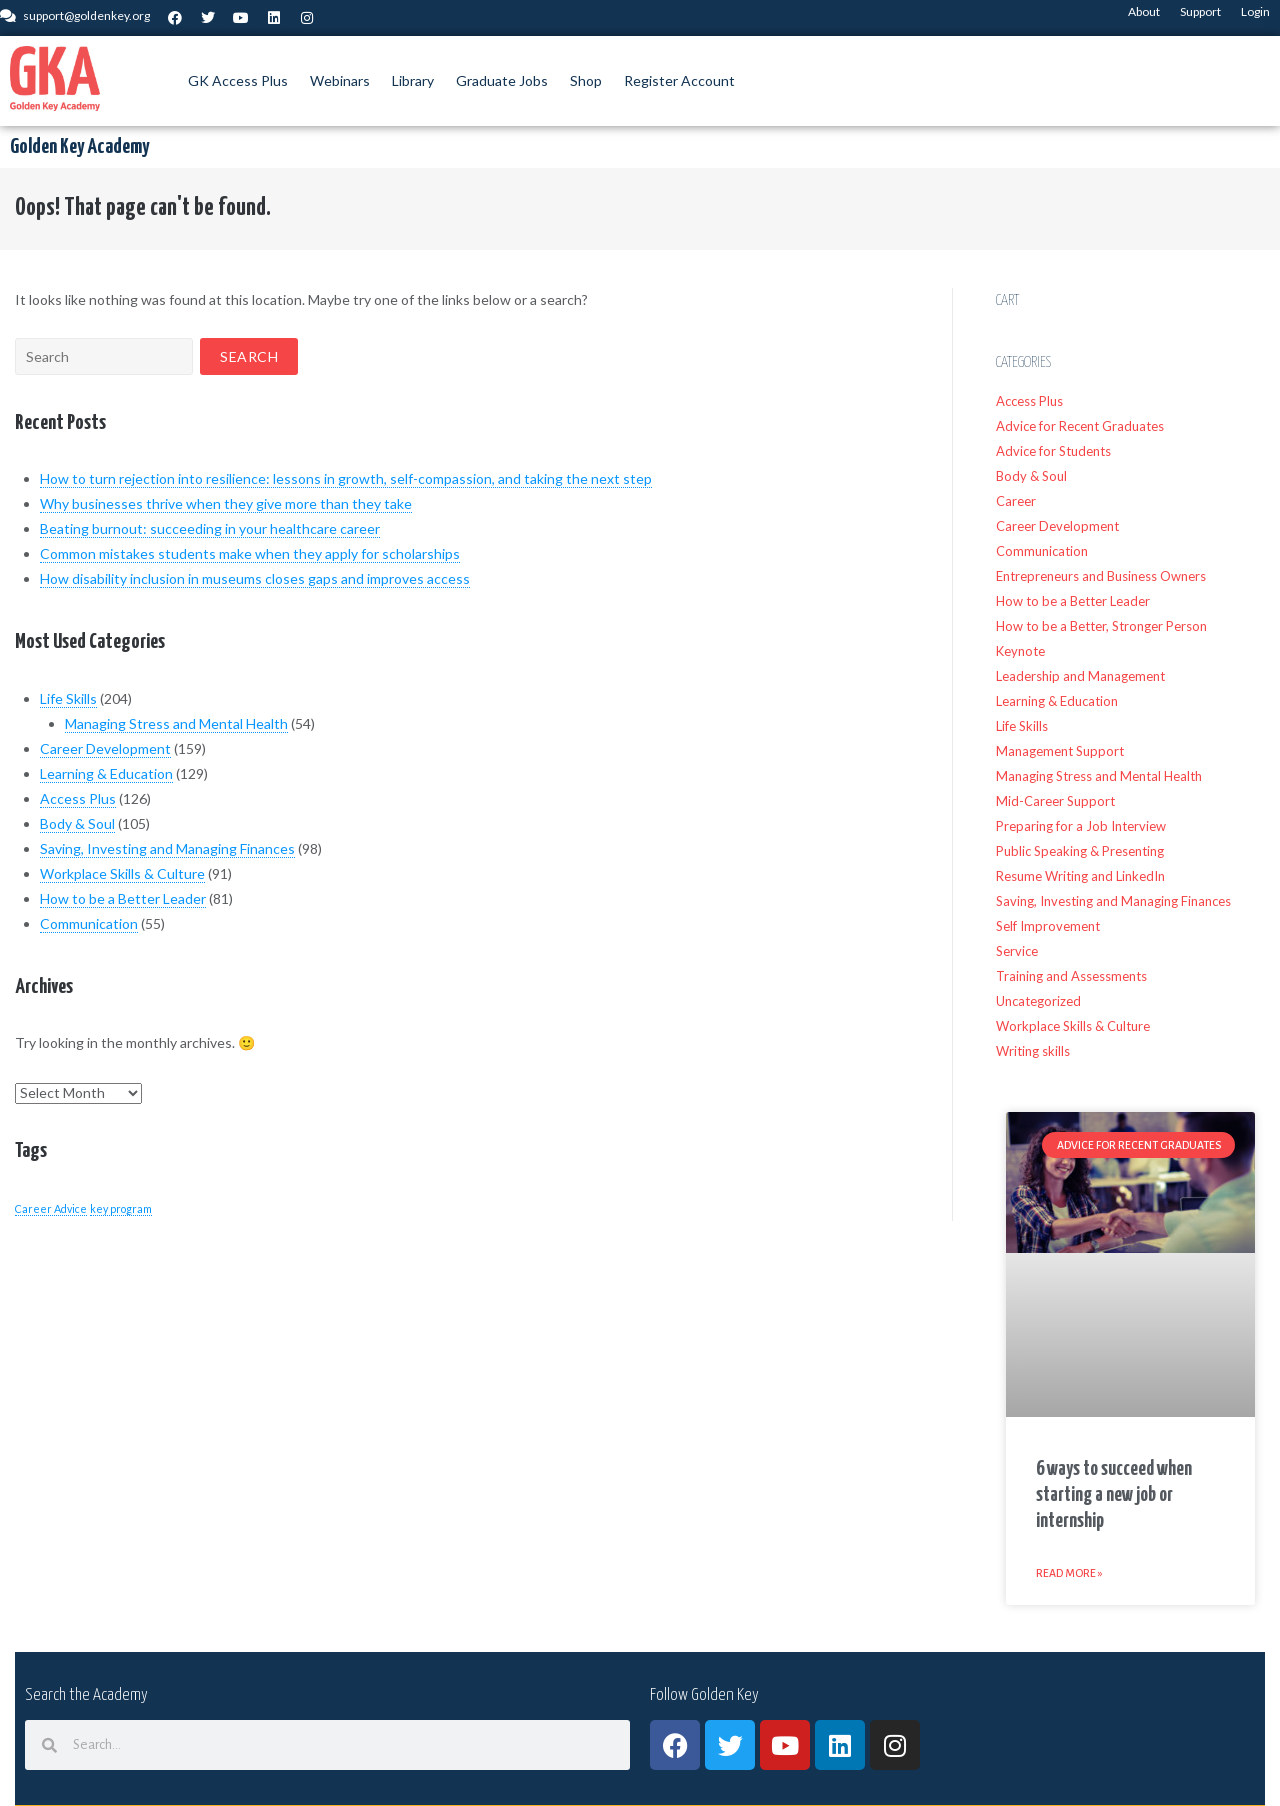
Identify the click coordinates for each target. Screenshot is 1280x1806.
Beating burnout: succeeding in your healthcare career (210, 528)
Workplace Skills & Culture (122, 873)
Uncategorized (1038, 1001)
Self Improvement (1048, 926)
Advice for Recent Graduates (1080, 426)
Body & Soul (77, 823)
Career (1016, 501)
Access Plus (78, 798)
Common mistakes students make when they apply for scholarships (250, 553)
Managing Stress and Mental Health (176, 723)
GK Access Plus (238, 80)
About (1144, 11)
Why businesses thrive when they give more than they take (226, 503)
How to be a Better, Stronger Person (1101, 626)
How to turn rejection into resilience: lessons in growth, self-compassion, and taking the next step (346, 478)
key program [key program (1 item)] (121, 1208)
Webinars (340, 80)
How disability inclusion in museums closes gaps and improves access (255, 578)
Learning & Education (106, 773)
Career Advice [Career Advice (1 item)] (51, 1208)
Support (1200, 11)
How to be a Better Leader (123, 898)
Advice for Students (1053, 451)
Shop (586, 80)
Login (1255, 11)
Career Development (105, 748)
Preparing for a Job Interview (1081, 826)
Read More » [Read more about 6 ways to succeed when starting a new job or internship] (1069, 1573)
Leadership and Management (1080, 676)
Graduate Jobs (502, 80)
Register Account (679, 80)
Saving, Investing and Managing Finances (167, 848)
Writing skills (1033, 1051)
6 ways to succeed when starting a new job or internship (1114, 1496)
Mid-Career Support (1055, 801)
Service (1017, 951)
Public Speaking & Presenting (1080, 851)
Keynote (1020, 651)
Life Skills (68, 698)
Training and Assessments (1071, 976)
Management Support (1060, 751)
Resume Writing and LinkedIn (1080, 876)
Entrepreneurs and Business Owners (1101, 576)
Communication (89, 923)
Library (413, 80)
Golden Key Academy (79, 147)
